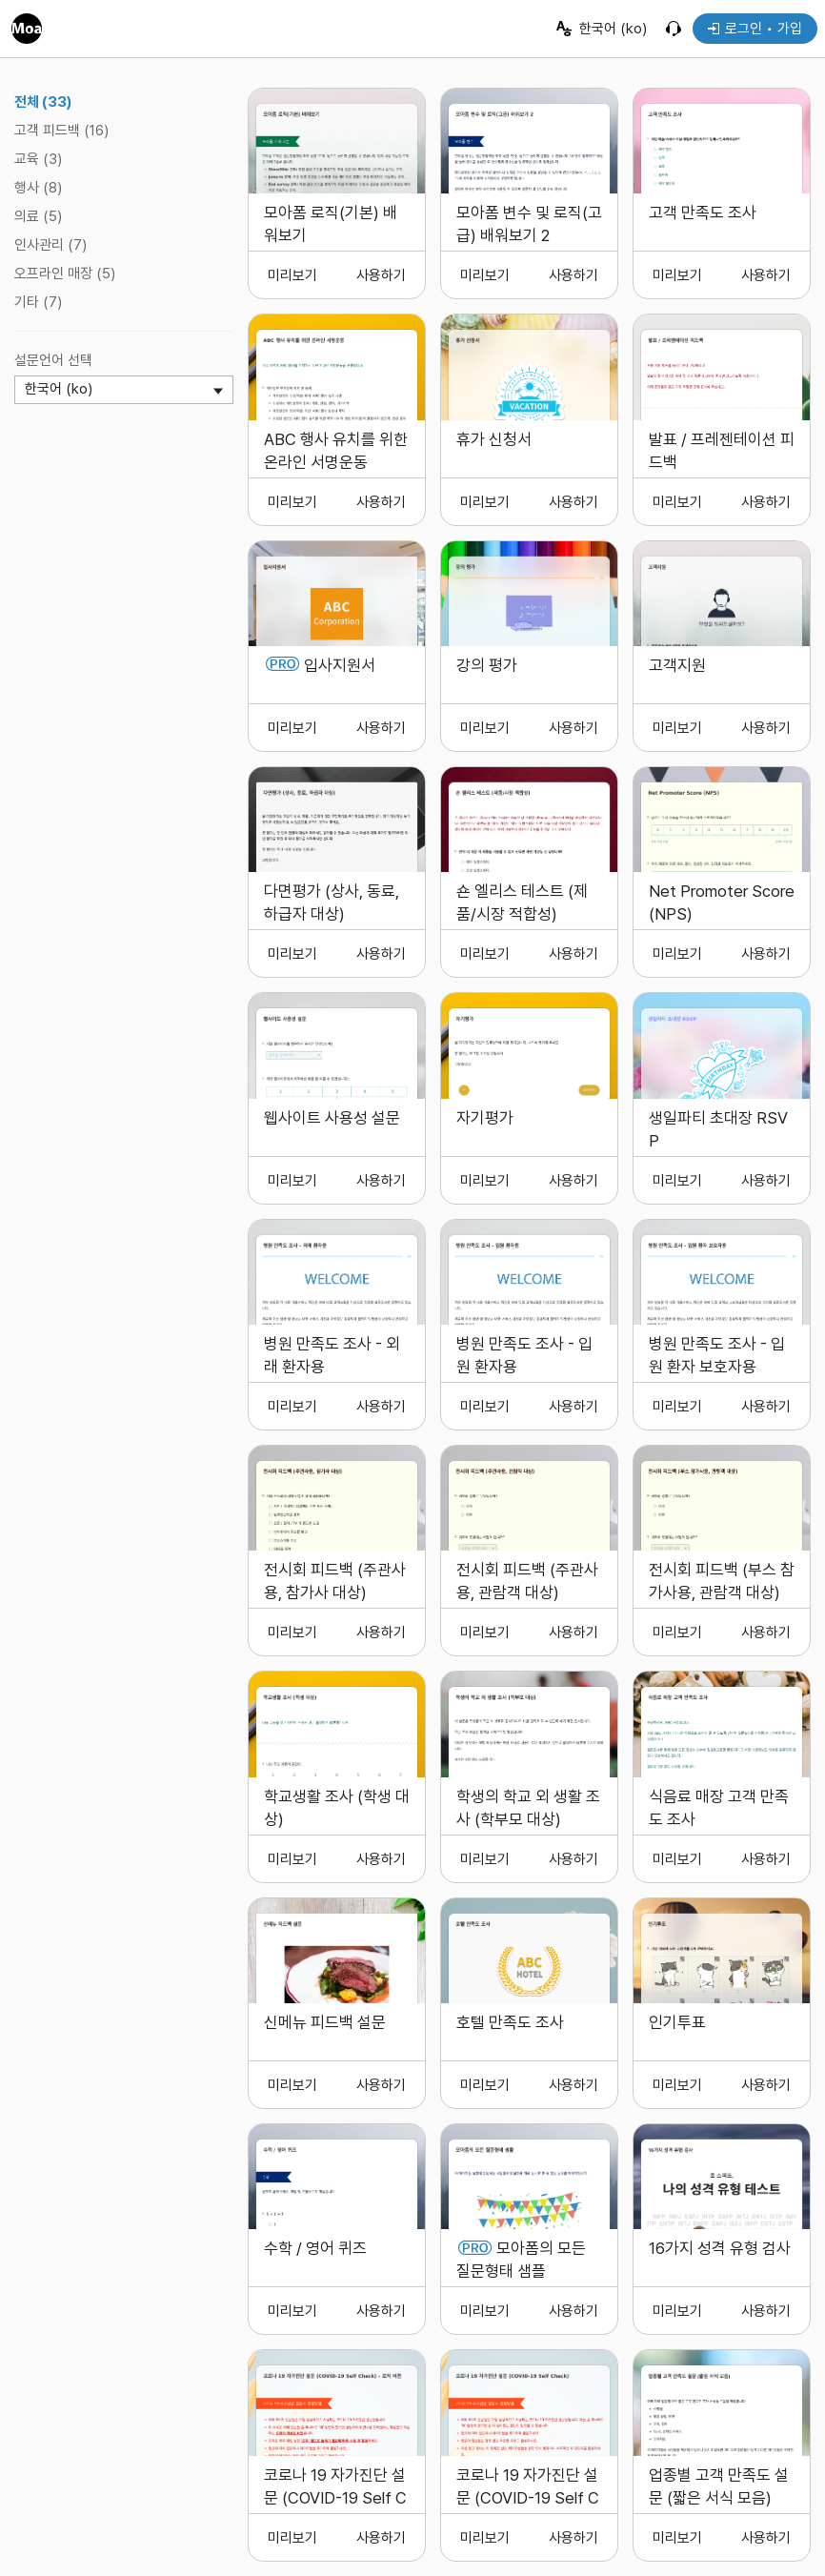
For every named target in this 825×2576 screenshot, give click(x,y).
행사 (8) (38, 187)
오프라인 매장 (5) (64, 273)
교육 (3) (38, 159)
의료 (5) (38, 216)
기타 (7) (38, 302)
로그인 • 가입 (755, 28)
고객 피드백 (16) (61, 130)
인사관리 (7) (50, 245)
